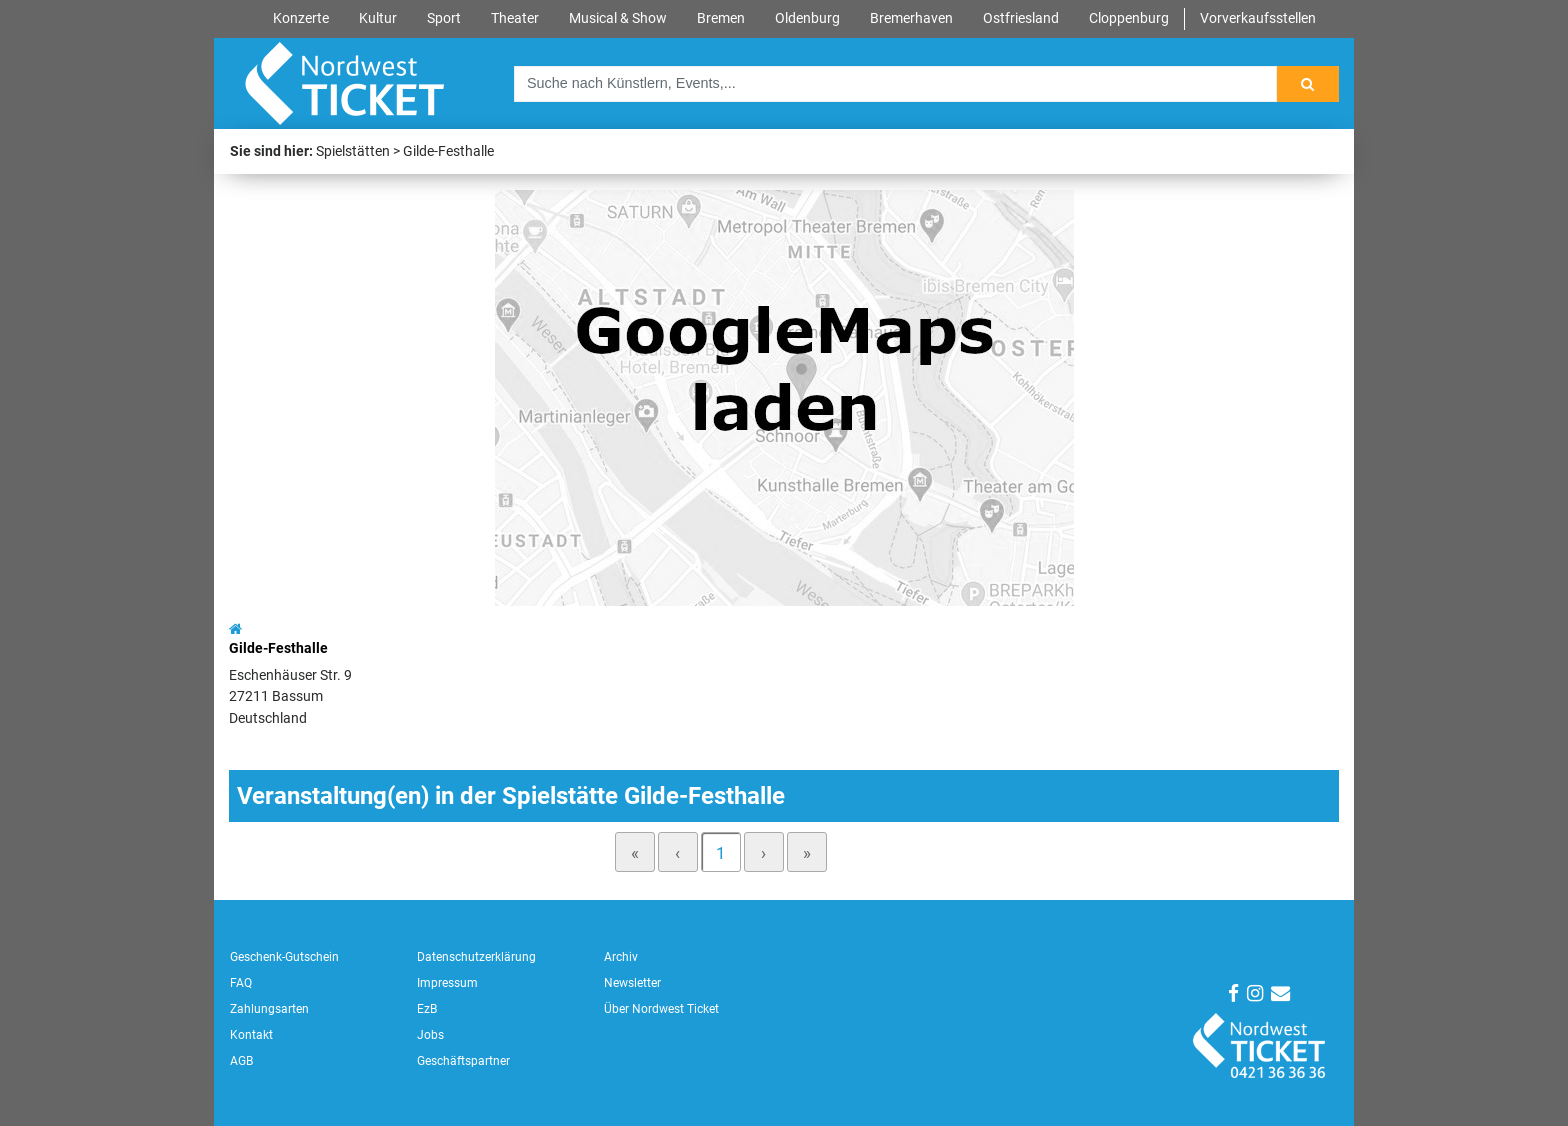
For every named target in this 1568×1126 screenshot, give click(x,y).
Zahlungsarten (269, 1009)
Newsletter (632, 983)
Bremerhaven (911, 18)
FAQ (241, 983)
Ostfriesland (1021, 18)
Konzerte (301, 18)
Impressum (447, 983)
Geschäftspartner (463, 1061)
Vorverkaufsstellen (1258, 18)
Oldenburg (807, 18)
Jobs (430, 1035)
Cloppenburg (1129, 18)
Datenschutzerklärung (476, 957)
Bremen (721, 18)
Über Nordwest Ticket (661, 1009)
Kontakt (251, 1035)
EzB (427, 1009)
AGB (241, 1061)
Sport (444, 18)
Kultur (378, 18)
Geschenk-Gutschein (284, 957)
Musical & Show (618, 18)
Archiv (621, 957)
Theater (515, 18)
